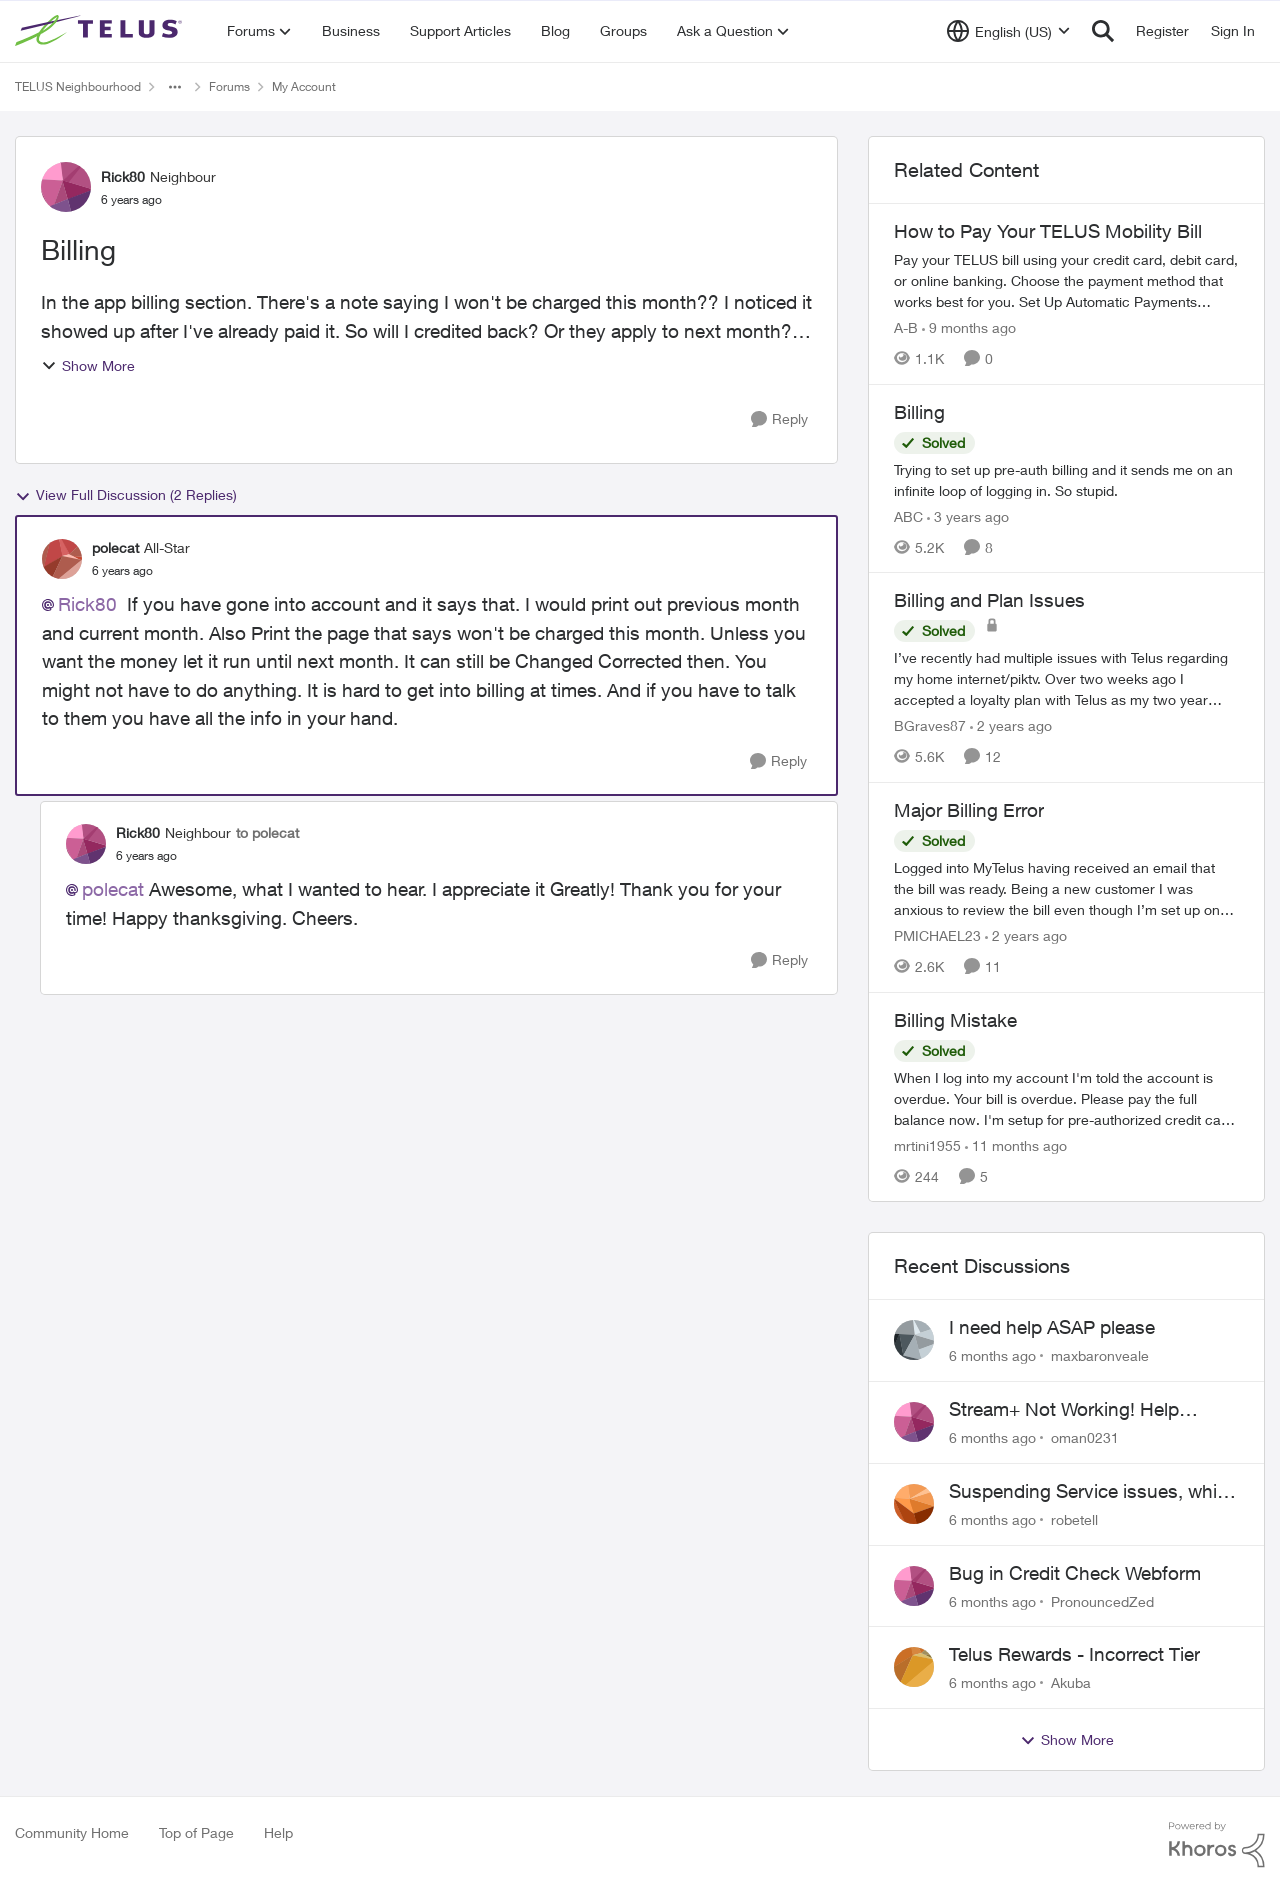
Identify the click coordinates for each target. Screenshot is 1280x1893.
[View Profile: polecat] (62, 559)
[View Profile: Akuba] (914, 1667)
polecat (113, 889)
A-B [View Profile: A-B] (906, 327)
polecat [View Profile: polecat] (115, 547)
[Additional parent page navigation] (175, 87)
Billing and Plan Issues (989, 600)
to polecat (267, 832)
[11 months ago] (1016, 1144)
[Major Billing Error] (1066, 888)
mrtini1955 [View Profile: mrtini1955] (927, 1144)
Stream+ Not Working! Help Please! (1064, 1410)
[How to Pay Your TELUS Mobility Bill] (1066, 280)
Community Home (72, 1832)
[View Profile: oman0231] (914, 1422)
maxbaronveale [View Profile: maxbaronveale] (1100, 1355)
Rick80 (87, 604)
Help (278, 1832)
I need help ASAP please (1052, 1327)
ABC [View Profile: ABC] (908, 515)
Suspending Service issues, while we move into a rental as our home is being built (1090, 1492)
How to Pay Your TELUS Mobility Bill (1048, 231)
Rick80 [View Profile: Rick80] (123, 176)
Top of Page (196, 1832)
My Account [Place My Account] (304, 86)
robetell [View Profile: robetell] (1074, 1519)
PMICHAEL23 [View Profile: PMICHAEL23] (937, 935)
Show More (88, 365)
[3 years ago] (968, 515)
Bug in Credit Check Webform (1075, 1573)
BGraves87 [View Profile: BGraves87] (930, 725)
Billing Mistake (955, 1020)
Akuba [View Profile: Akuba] (1071, 1682)
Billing (919, 412)
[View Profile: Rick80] (66, 187)
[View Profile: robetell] (914, 1504)
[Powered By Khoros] (1217, 1845)
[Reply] (779, 419)
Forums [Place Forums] (229, 86)
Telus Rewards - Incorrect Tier (1074, 1654)
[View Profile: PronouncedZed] (914, 1586)
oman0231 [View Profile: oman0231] (1085, 1437)
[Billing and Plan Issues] (1066, 678)
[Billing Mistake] (1066, 1097)
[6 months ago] (992, 1355)
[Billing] (1066, 479)
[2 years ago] (1011, 725)
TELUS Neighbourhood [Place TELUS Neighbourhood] (78, 86)
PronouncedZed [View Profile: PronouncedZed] (1102, 1600)
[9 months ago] (969, 327)
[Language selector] (1008, 31)
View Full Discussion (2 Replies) (126, 495)
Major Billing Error (969, 810)
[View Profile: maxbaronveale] (914, 1340)
